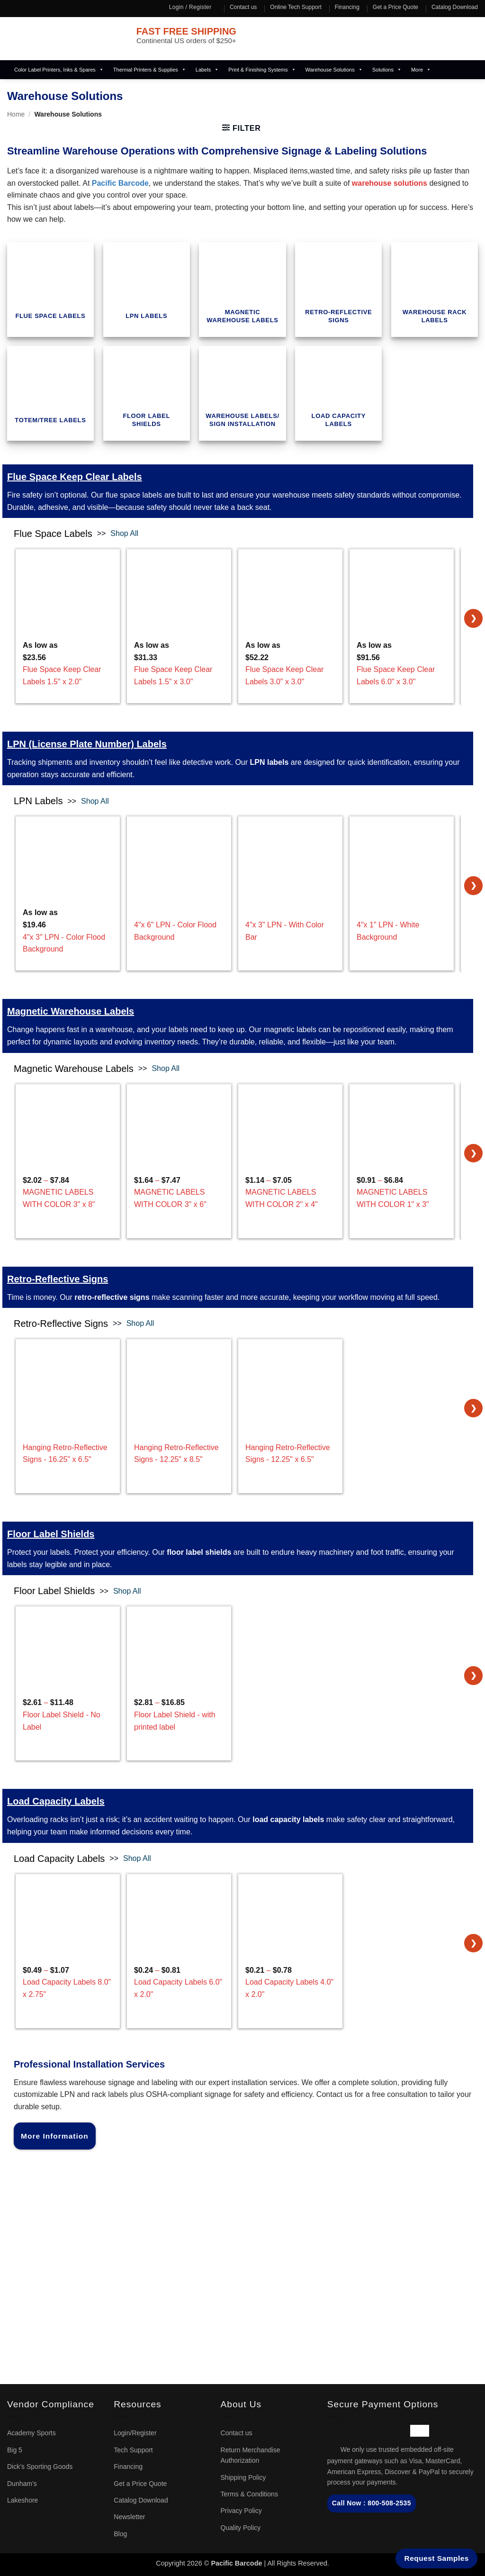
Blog (120, 2534)
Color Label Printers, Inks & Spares (59, 69)
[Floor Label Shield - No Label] (68, 1641)
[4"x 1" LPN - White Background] (402, 852)
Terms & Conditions (249, 2494)
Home (16, 114)
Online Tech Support (296, 7)
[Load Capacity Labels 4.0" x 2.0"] (290, 1906)
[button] (241, 128)
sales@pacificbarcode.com (56, 2225)
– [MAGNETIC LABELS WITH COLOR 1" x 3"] (402, 1193)
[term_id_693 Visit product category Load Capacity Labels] (338, 393)
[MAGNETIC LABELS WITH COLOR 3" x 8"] (68, 1116)
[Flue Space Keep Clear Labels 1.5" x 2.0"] (68, 601)
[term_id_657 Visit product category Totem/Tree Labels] (50, 393)
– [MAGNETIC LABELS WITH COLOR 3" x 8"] (68, 1193)
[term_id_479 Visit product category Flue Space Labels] (50, 289)
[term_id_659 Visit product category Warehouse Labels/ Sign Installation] (242, 393)
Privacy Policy (241, 2510)
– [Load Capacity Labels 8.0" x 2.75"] (68, 1983)
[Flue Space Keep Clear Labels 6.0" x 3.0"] (402, 601)
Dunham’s (22, 2483)
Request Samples (436, 2558)
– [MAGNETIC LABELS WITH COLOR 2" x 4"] (290, 1193)
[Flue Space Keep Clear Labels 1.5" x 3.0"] (179, 601)
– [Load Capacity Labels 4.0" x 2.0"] (290, 1983)
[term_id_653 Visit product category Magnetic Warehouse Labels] (242, 289)
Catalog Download (454, 7)
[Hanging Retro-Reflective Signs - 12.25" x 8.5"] (179, 1370)
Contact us (243, 7)
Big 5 (14, 2450)
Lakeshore (22, 2500)
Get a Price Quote (395, 7)
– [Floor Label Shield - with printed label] (179, 1715)
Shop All (124, 533)
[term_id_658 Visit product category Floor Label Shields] (146, 393)
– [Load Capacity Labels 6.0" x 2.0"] (179, 1983)
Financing (347, 7)
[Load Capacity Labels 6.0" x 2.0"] (179, 1906)
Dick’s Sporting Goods (39, 2466)
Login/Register (135, 2433)
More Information (55, 2136)
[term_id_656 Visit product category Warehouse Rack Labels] (434, 289)
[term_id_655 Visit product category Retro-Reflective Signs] (338, 289)
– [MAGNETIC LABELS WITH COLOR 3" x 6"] (179, 1193)
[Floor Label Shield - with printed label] (179, 1641)
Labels (207, 69)
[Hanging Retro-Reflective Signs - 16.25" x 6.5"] (68, 1370)
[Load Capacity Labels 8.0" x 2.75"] (68, 1906)
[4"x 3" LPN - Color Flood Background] (68, 852)
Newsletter (129, 2517)
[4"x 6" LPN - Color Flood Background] (179, 852)
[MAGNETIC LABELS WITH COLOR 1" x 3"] (402, 1116)
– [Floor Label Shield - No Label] (68, 1715)
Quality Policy (241, 2527)
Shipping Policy (243, 2477)
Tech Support (133, 2450)
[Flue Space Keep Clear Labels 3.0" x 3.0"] (290, 601)
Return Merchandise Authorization (250, 2455)
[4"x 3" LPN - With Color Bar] (290, 852)
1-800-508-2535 (34, 2213)
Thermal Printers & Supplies (149, 69)
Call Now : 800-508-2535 (371, 2503)
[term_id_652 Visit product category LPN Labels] (146, 289)
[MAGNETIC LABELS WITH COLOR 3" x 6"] (179, 1116)
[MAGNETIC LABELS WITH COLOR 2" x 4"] (290, 1116)
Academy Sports (31, 2433)
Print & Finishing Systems (262, 69)
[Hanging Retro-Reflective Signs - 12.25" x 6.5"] (290, 1370)
